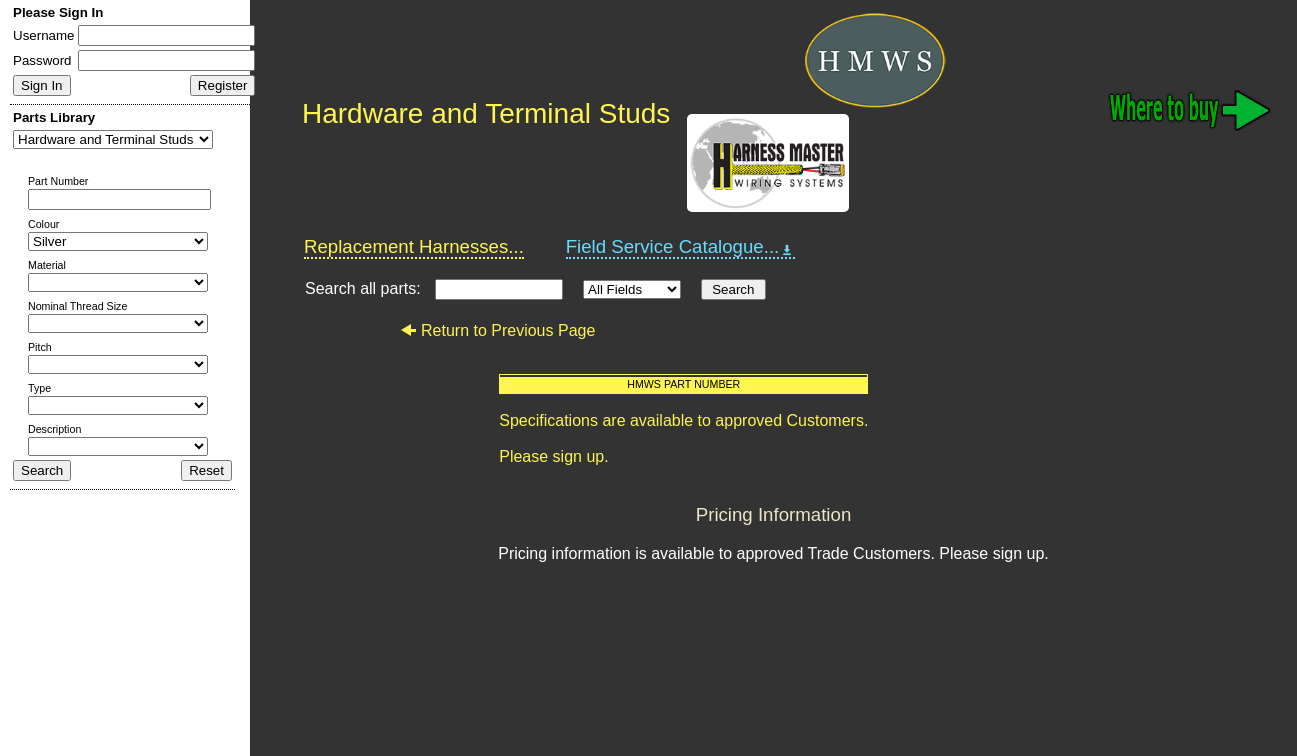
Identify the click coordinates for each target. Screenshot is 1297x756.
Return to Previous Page (497, 330)
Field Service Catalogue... (681, 247)
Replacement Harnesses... (414, 246)
